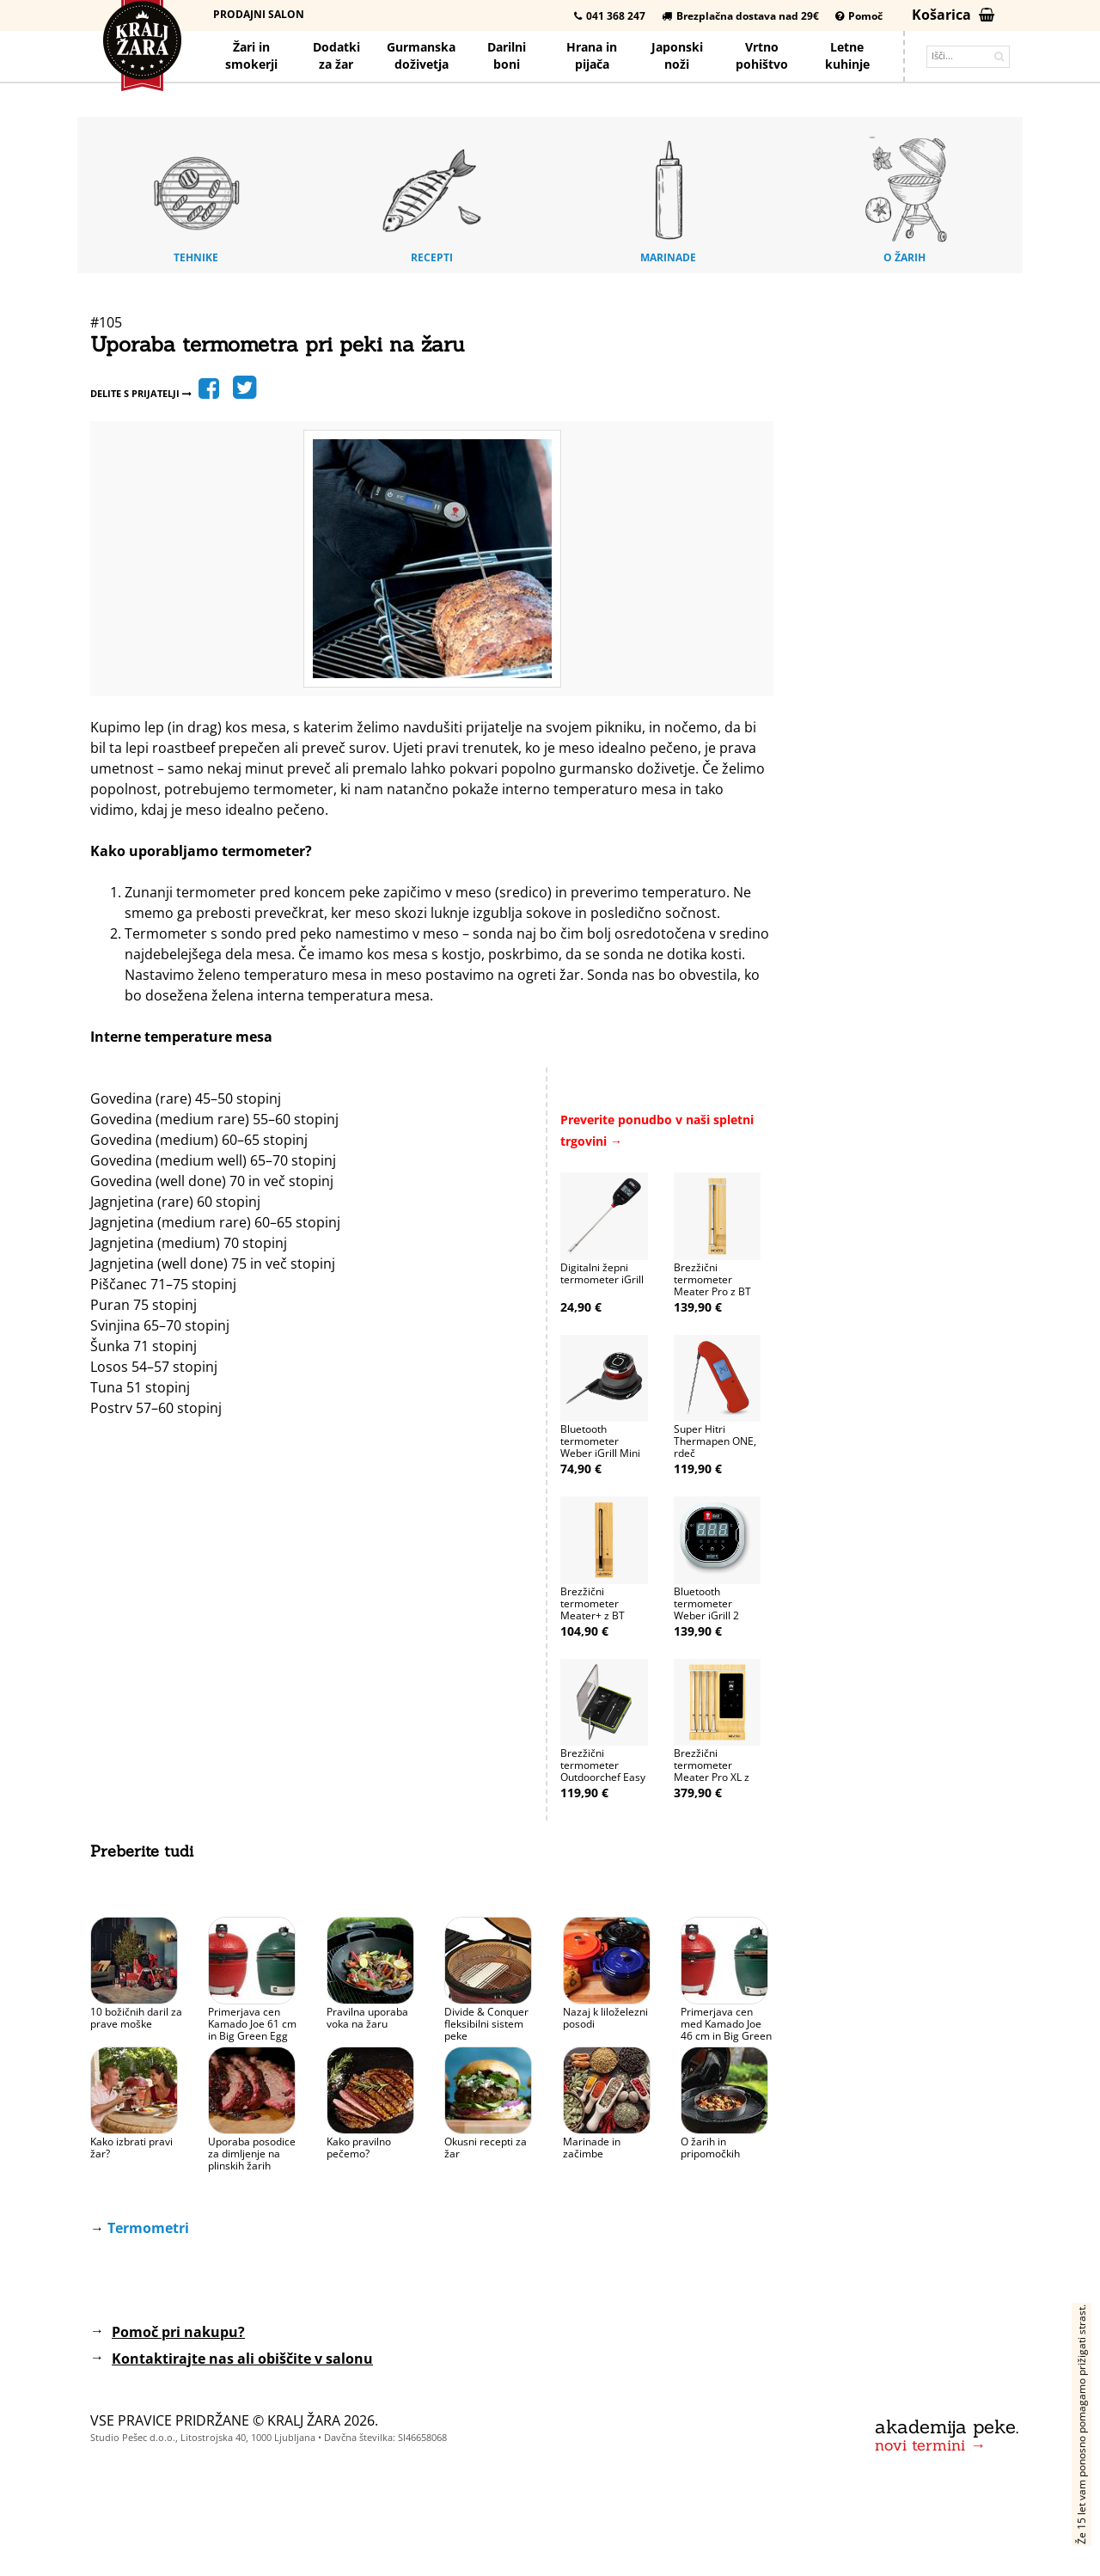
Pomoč (859, 16)
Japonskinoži (677, 55)
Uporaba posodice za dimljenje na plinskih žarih (252, 2153)
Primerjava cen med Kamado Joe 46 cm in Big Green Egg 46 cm (726, 2029)
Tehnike (196, 197)
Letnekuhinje (847, 55)
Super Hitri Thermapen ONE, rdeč (715, 1441)
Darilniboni (506, 55)
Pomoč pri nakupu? (178, 2331)
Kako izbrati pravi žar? (131, 2147)
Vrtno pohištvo (762, 55)
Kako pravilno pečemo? (359, 2147)
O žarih (905, 197)
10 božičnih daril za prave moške (136, 2017)
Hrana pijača (591, 55)
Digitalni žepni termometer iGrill (602, 1273)
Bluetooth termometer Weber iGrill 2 (706, 1603)
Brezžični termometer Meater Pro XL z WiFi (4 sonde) (711, 1771)
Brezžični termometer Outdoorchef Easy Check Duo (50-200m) (602, 1777)
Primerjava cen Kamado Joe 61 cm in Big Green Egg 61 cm (252, 2029)
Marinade (668, 197)
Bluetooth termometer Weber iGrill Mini (600, 1441)
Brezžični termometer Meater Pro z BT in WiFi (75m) (712, 1285)
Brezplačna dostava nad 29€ (740, 16)
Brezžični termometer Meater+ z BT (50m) (592, 1609)
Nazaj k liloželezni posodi (605, 2017)
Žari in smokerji (251, 55)
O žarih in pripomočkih (710, 2147)
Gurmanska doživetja (421, 55)
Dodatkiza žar (336, 55)
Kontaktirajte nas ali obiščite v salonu (242, 2358)
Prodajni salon (258, 14)
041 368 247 (609, 16)
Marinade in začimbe (591, 2147)
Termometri (148, 2227)
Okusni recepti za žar (485, 2147)
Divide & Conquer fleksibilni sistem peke (486, 2023)
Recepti (432, 197)
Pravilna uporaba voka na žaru (367, 2017)
